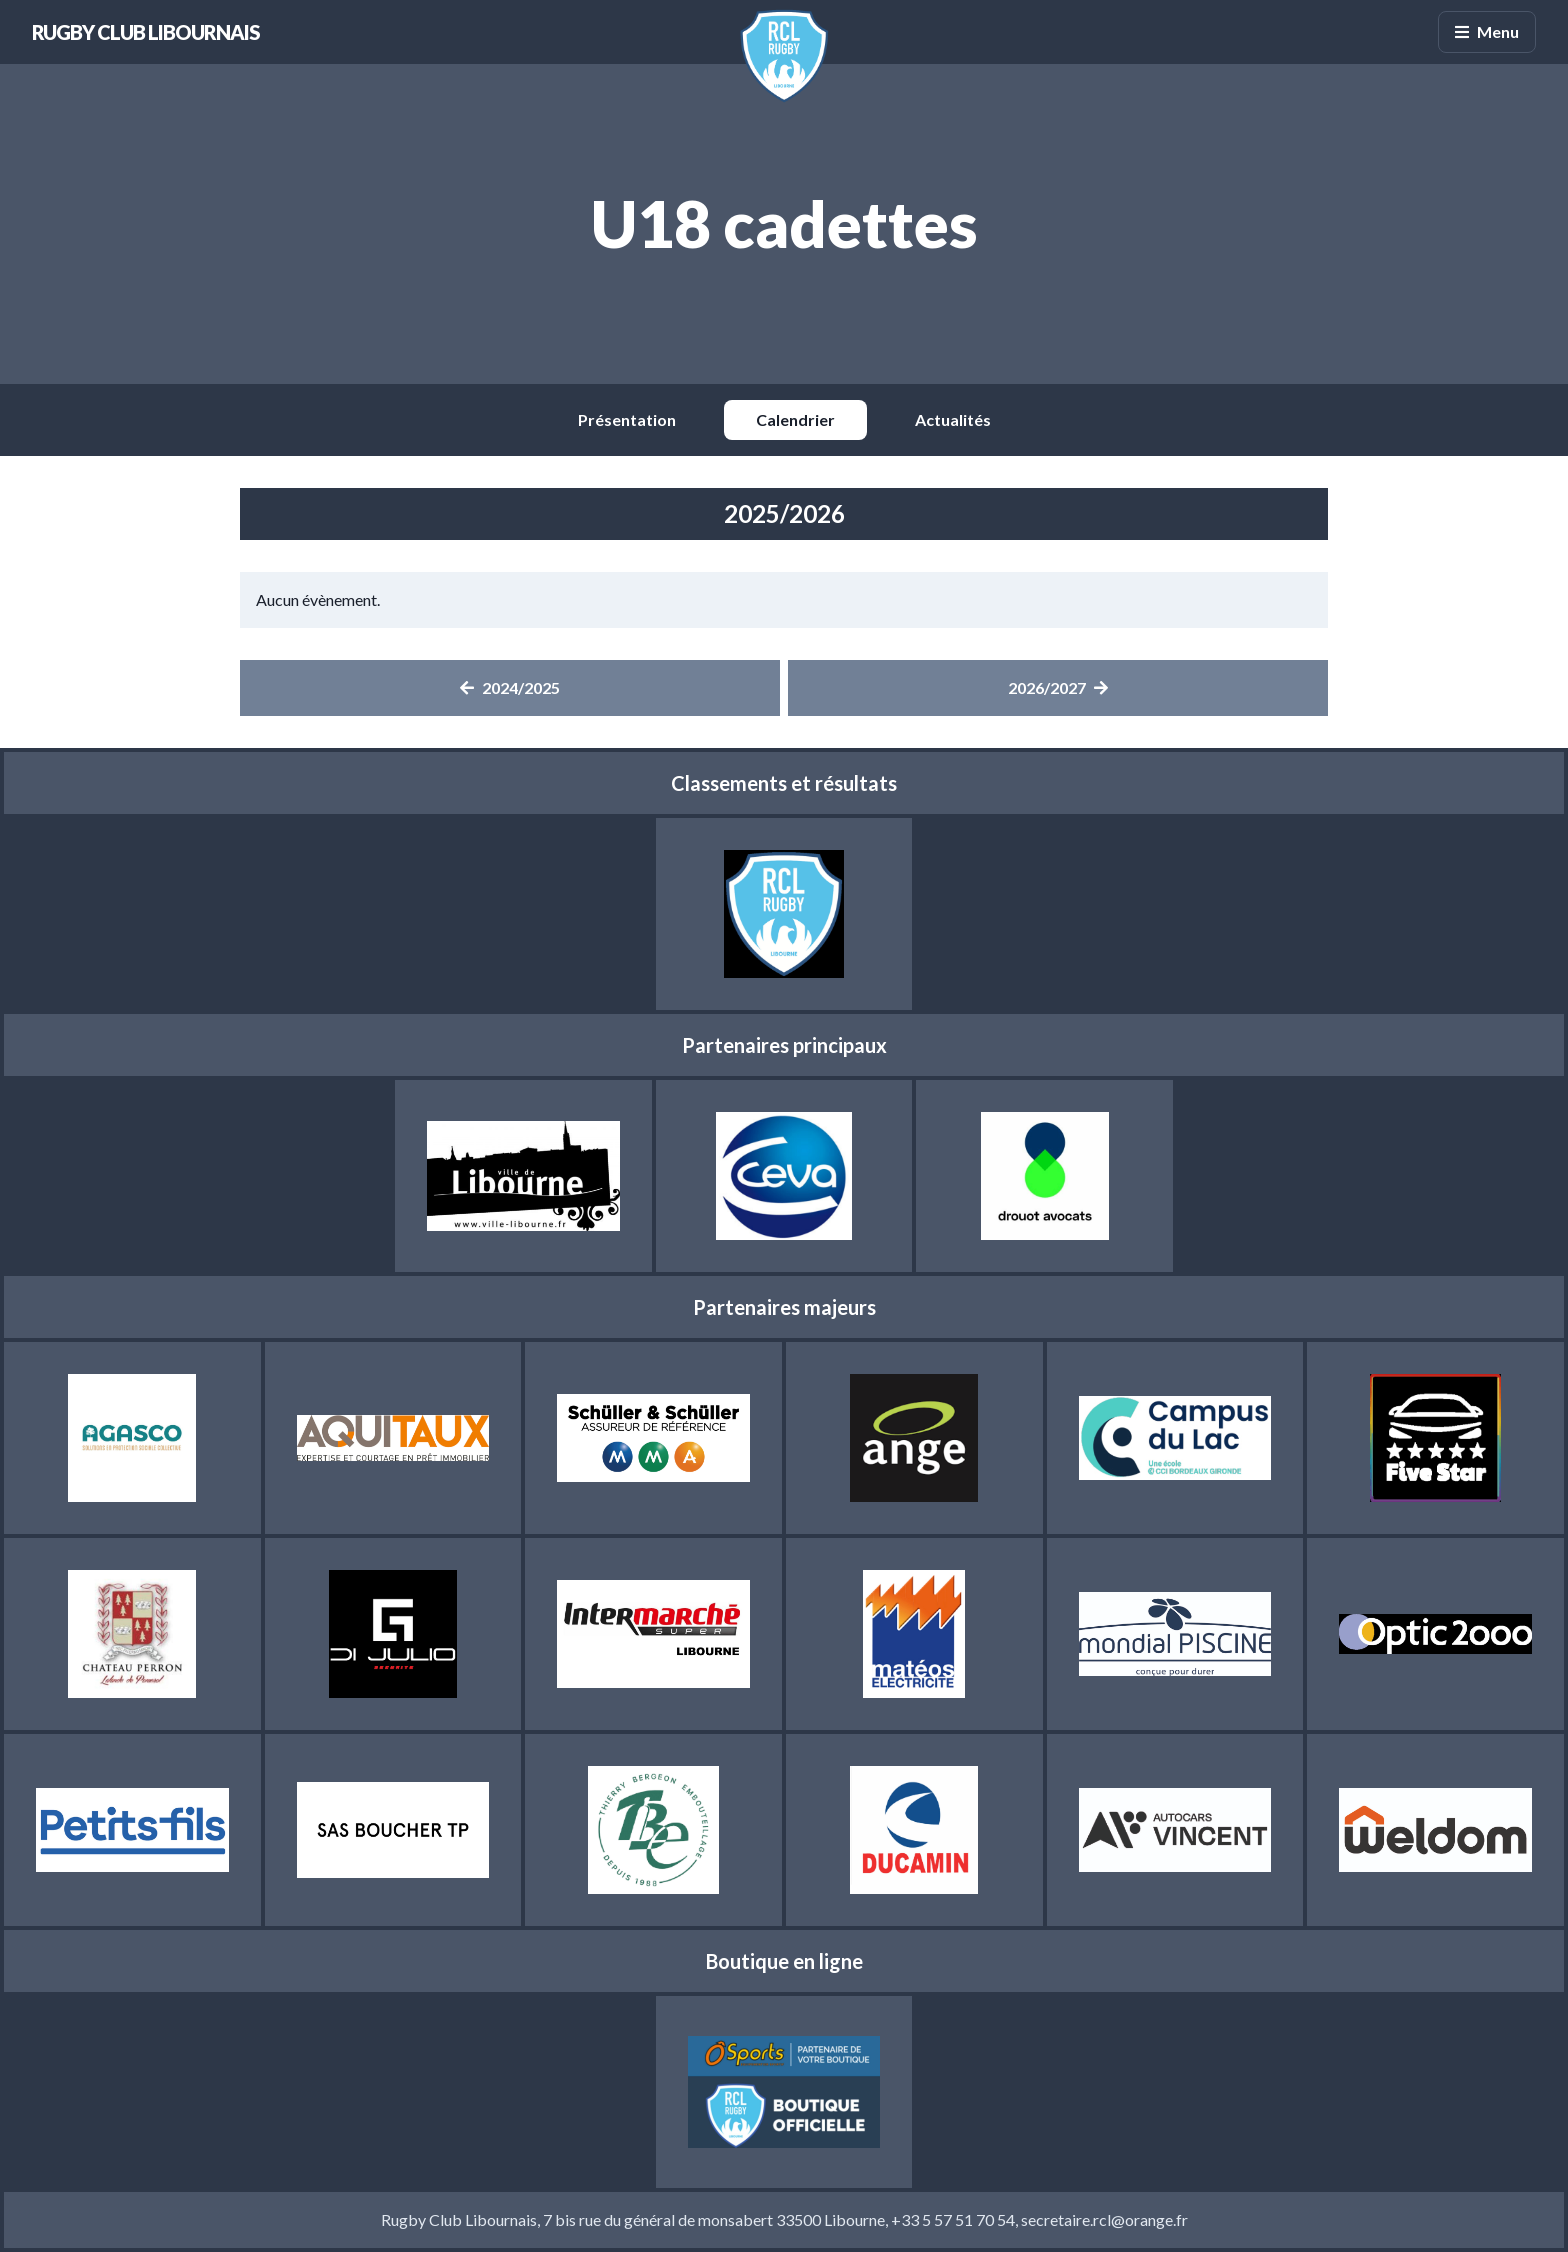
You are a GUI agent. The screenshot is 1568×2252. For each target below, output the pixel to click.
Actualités (953, 419)
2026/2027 (1058, 687)
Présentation (627, 419)
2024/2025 (510, 687)
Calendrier (795, 419)
